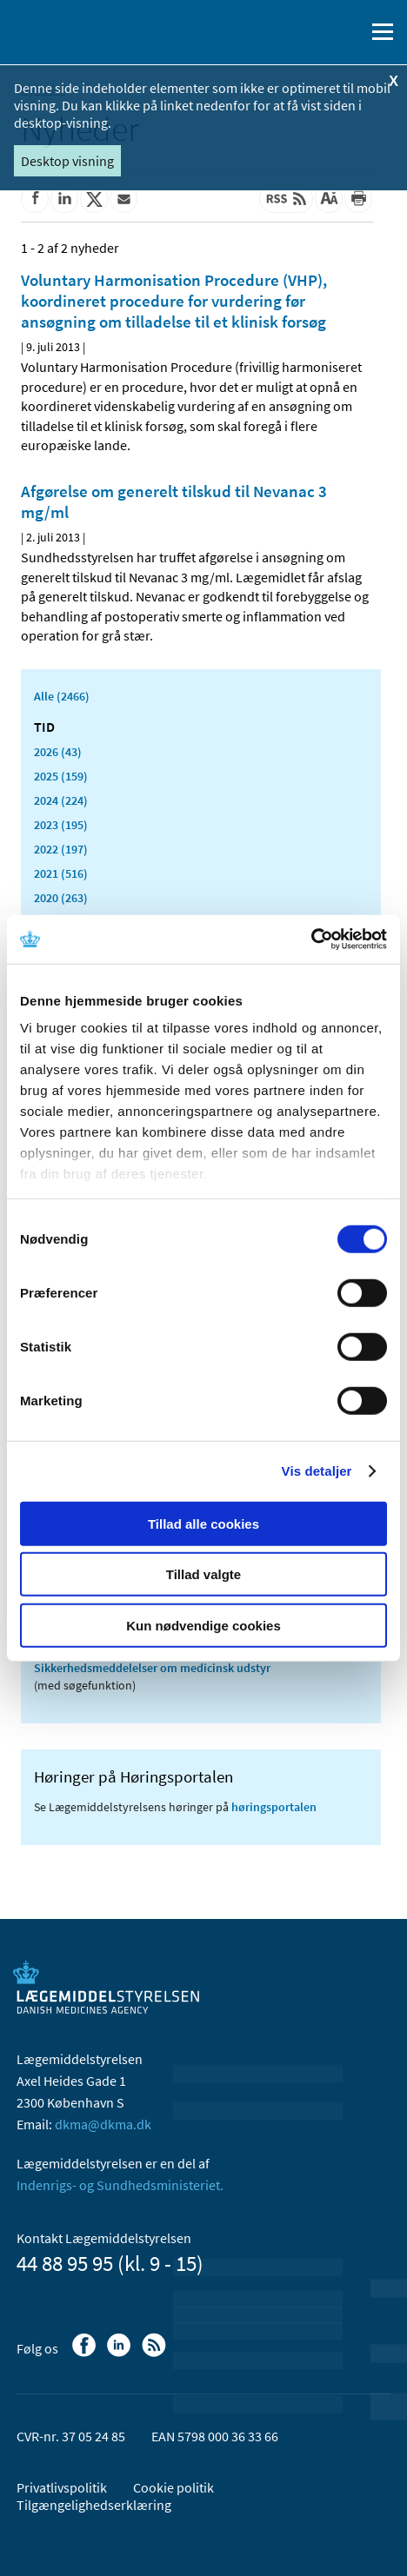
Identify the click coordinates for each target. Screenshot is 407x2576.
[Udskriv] (358, 199)
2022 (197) (61, 849)
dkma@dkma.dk (103, 2124)
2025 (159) (61, 776)
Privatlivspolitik (62, 2487)
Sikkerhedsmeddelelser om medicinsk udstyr (152, 1668)
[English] (307, 32)
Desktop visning (67, 160)
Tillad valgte (203, 1574)
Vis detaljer (317, 1471)
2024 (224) (61, 800)
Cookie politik (173, 2487)
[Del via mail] (123, 199)
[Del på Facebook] (35, 199)
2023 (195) (61, 825)
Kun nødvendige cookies (203, 1624)
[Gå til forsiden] (87, 30)
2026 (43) (58, 752)
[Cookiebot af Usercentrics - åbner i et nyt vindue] (311, 939)
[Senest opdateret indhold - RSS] (286, 199)
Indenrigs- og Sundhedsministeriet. (120, 2185)
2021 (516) (61, 873)
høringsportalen (274, 1807)
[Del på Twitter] (94, 199)
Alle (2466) (62, 696)
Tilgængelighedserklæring (94, 2504)
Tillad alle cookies (203, 1523)
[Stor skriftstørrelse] (329, 199)
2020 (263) (61, 898)
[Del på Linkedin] (64, 199)
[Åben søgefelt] (347, 32)
